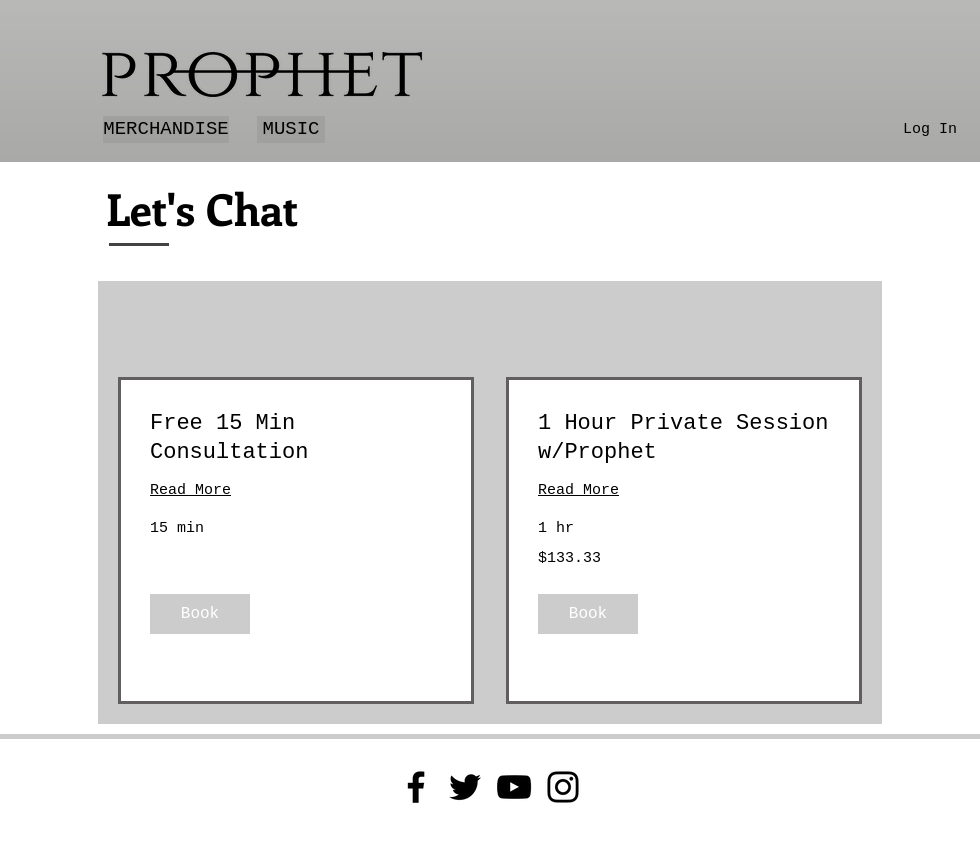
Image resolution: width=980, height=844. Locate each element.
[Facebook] (416, 787)
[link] (296, 438)
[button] (200, 614)
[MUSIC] (291, 129)
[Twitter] (465, 787)
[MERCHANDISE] (166, 129)
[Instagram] (563, 787)
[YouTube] (514, 787)
